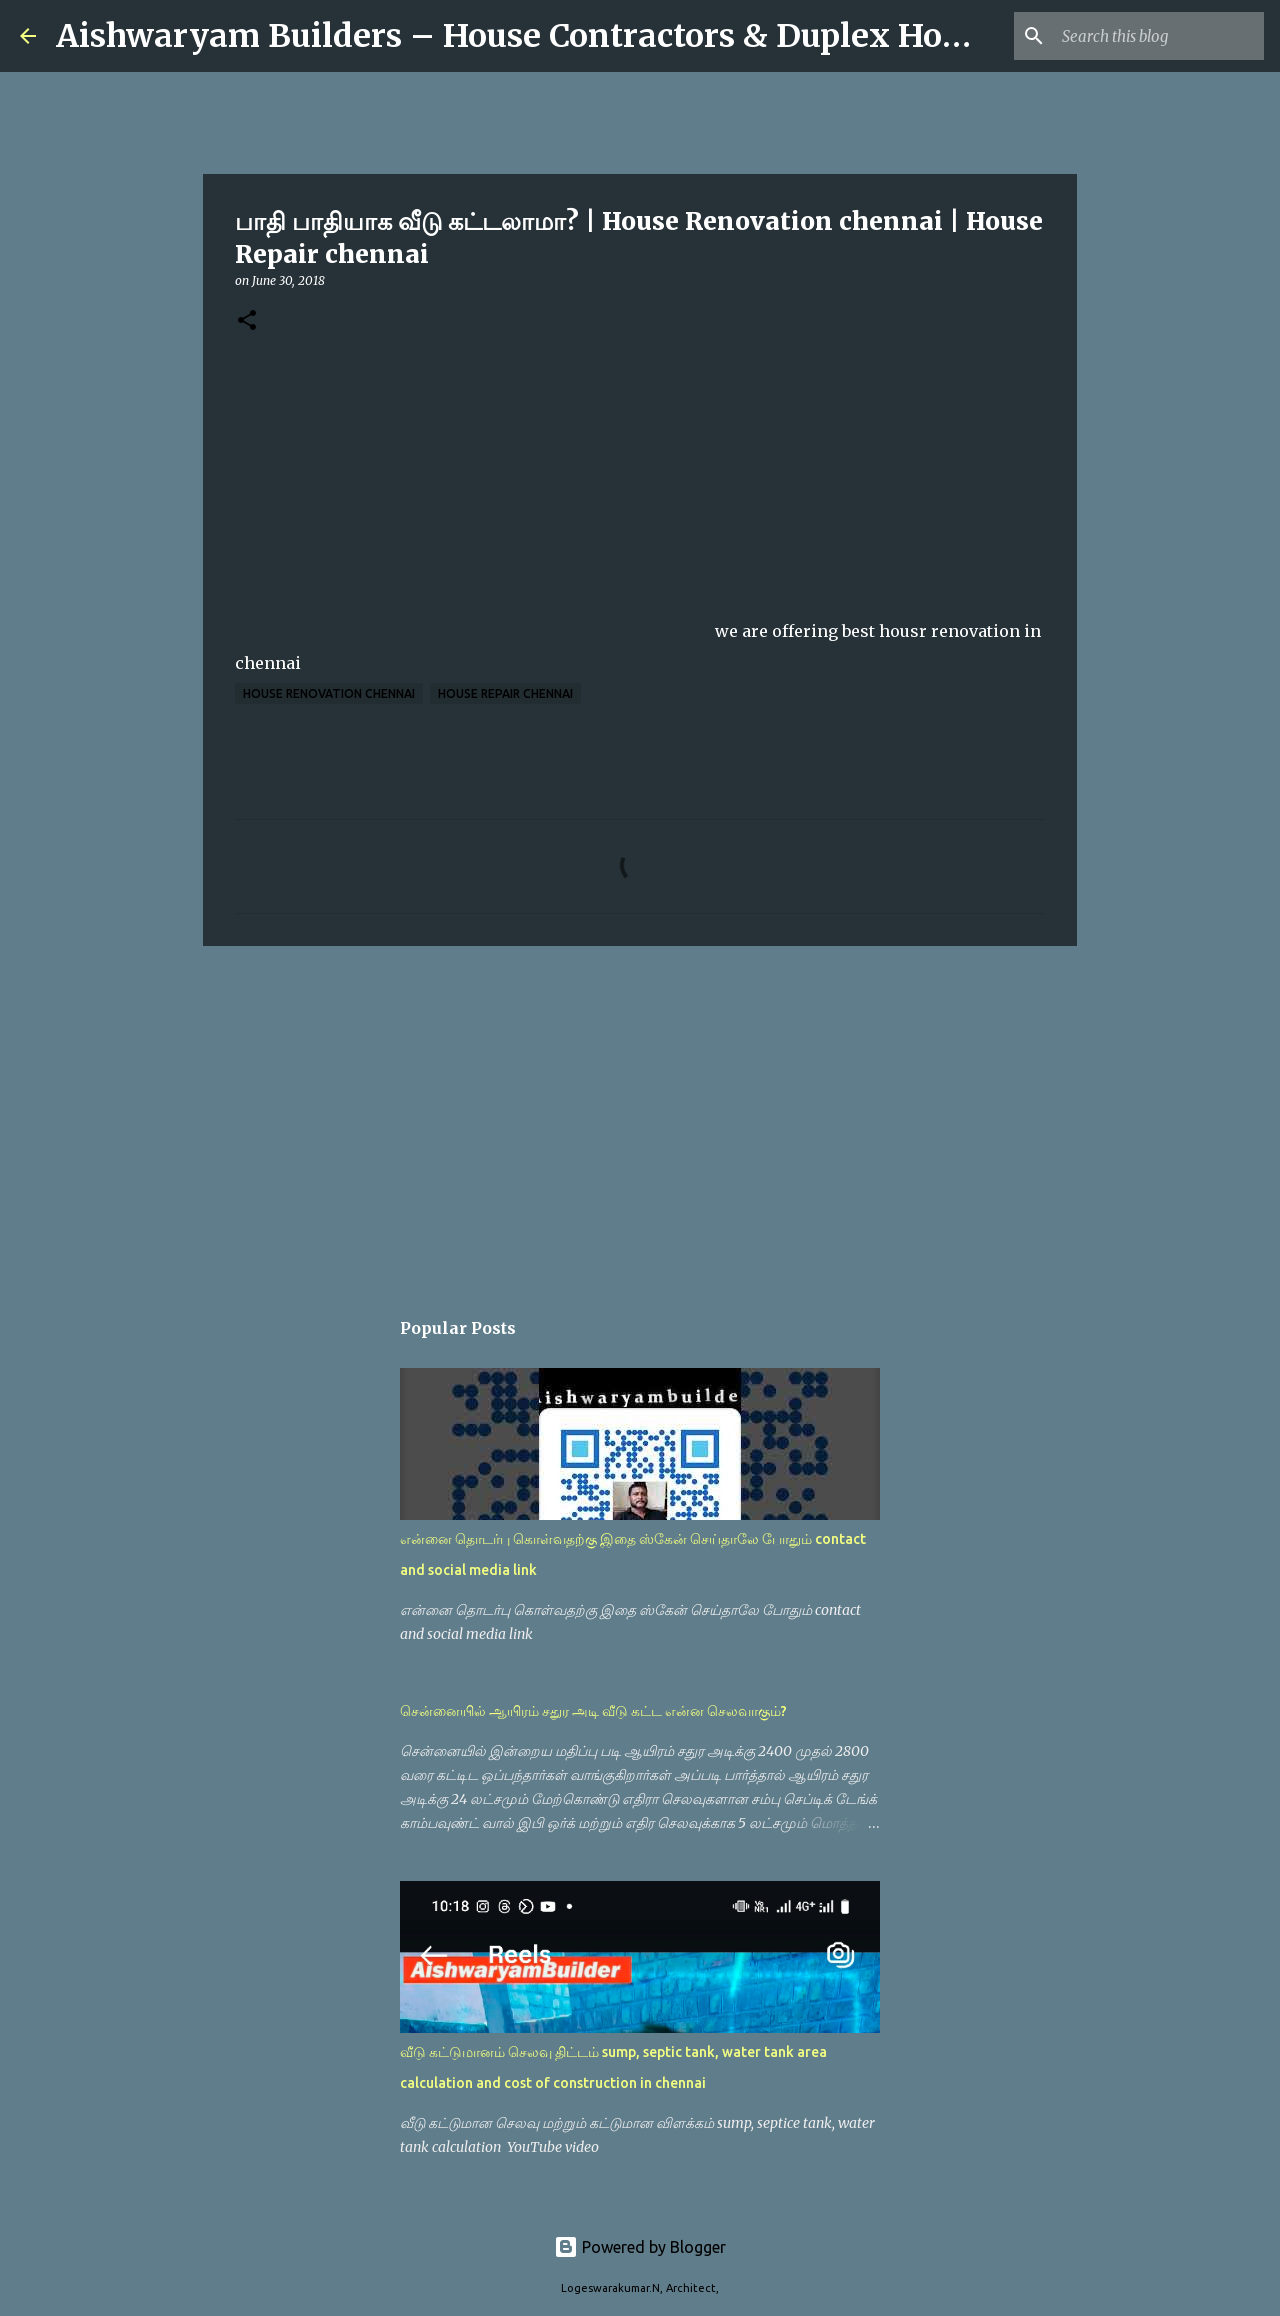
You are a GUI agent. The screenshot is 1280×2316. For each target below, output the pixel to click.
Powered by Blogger (640, 2247)
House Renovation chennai (329, 693)
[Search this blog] (1159, 36)
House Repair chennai (505, 693)
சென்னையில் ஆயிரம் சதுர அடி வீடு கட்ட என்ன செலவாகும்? (593, 1711)
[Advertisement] (640, 1116)
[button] (247, 321)
